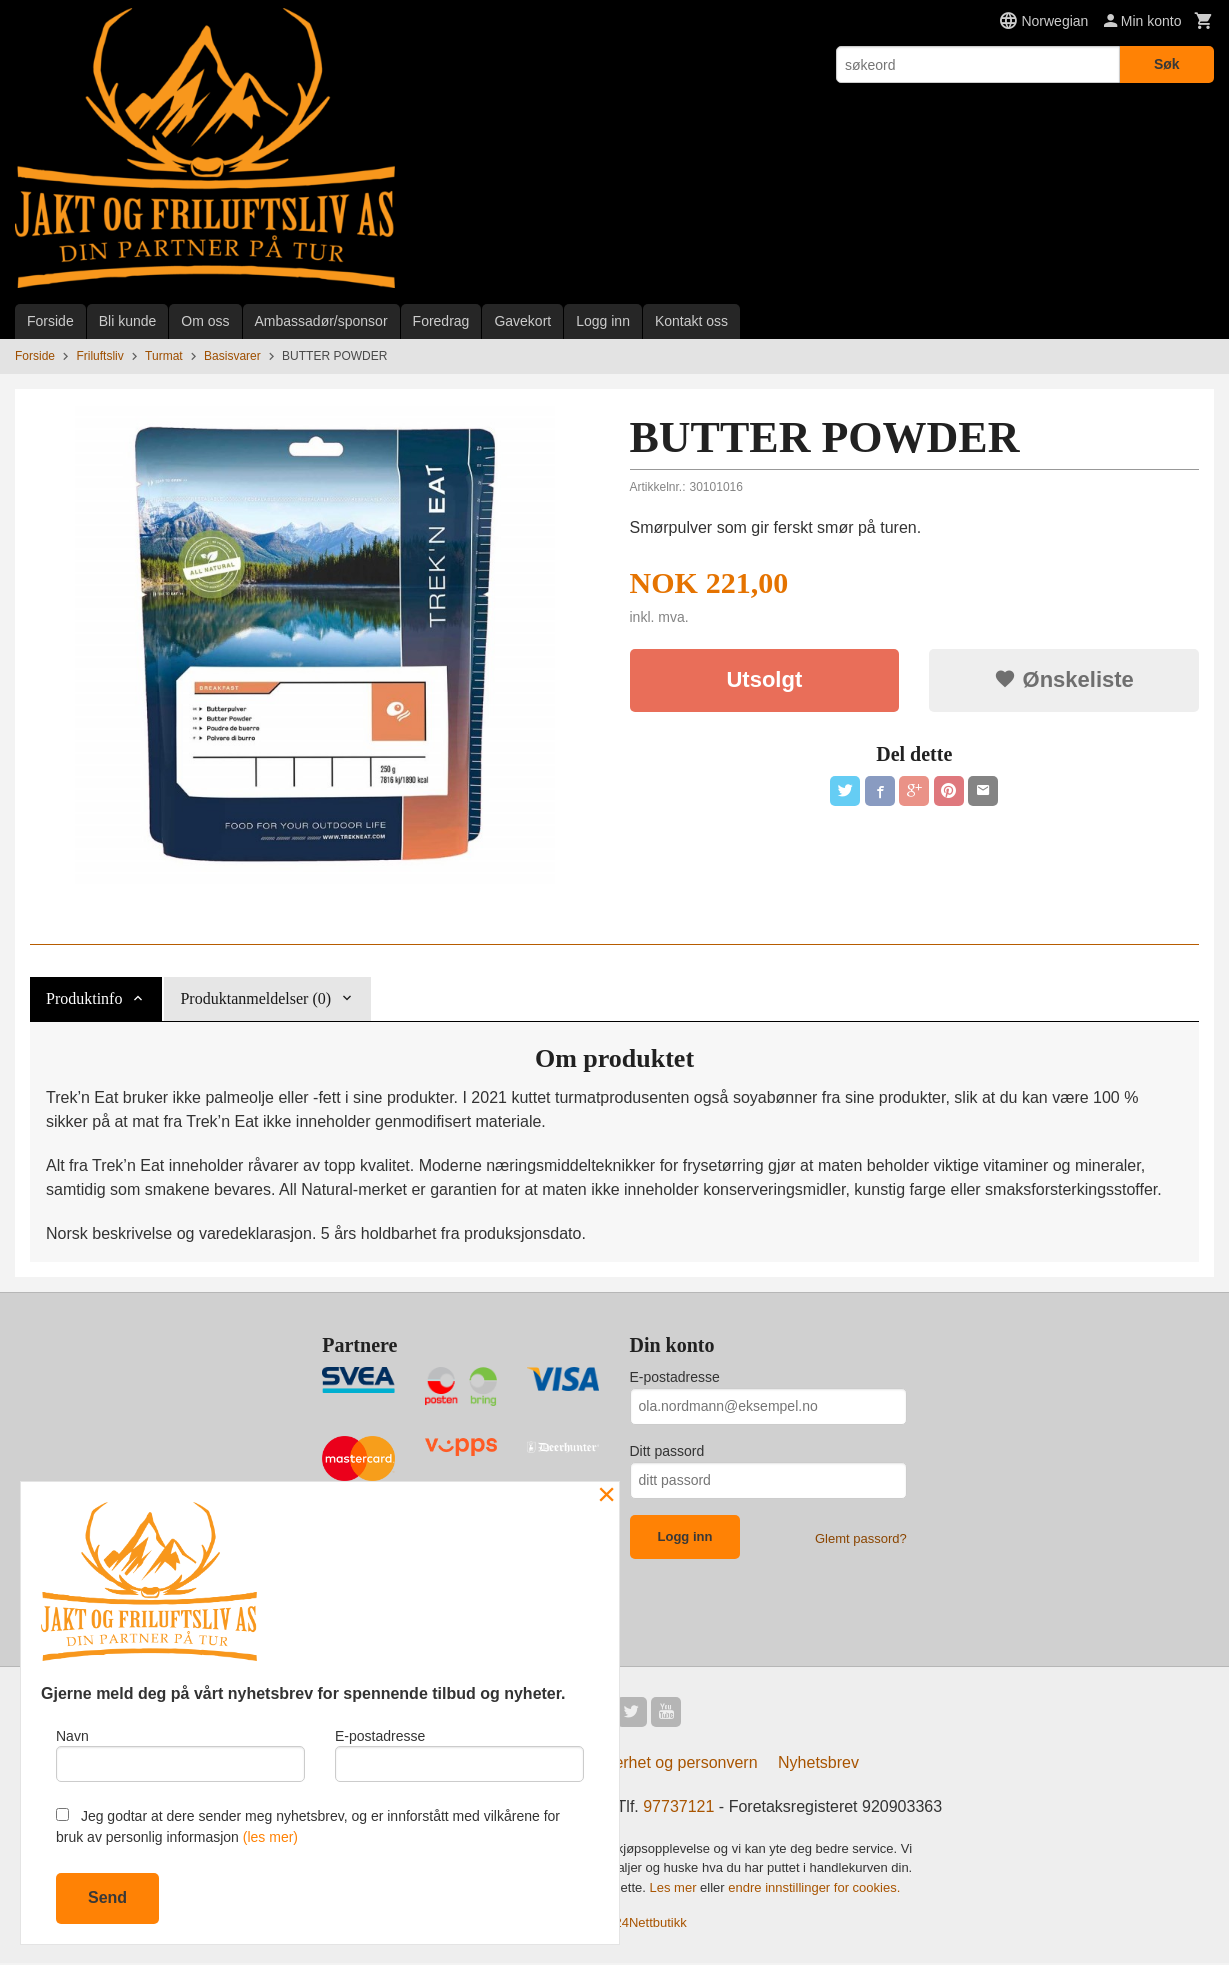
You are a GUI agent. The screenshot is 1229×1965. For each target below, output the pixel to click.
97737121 (678, 1808)
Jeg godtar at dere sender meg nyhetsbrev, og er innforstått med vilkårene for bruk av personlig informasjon (308, 1826)
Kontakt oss (691, 321)
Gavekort (522, 321)
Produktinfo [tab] (84, 998)
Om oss (205, 321)
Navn (180, 1753)
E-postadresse (675, 1377)
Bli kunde (128, 321)
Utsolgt (764, 679)
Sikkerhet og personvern (670, 1764)
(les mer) (270, 1837)
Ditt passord (667, 1451)
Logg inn (603, 321)
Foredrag (441, 321)
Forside (50, 321)
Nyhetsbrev (818, 1764)
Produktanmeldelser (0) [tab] (255, 998)
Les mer (675, 1889)
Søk (1167, 64)
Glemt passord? (861, 1538)
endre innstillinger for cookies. (814, 1889)
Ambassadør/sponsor (321, 321)
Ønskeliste (1063, 679)
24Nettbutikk (651, 1924)
